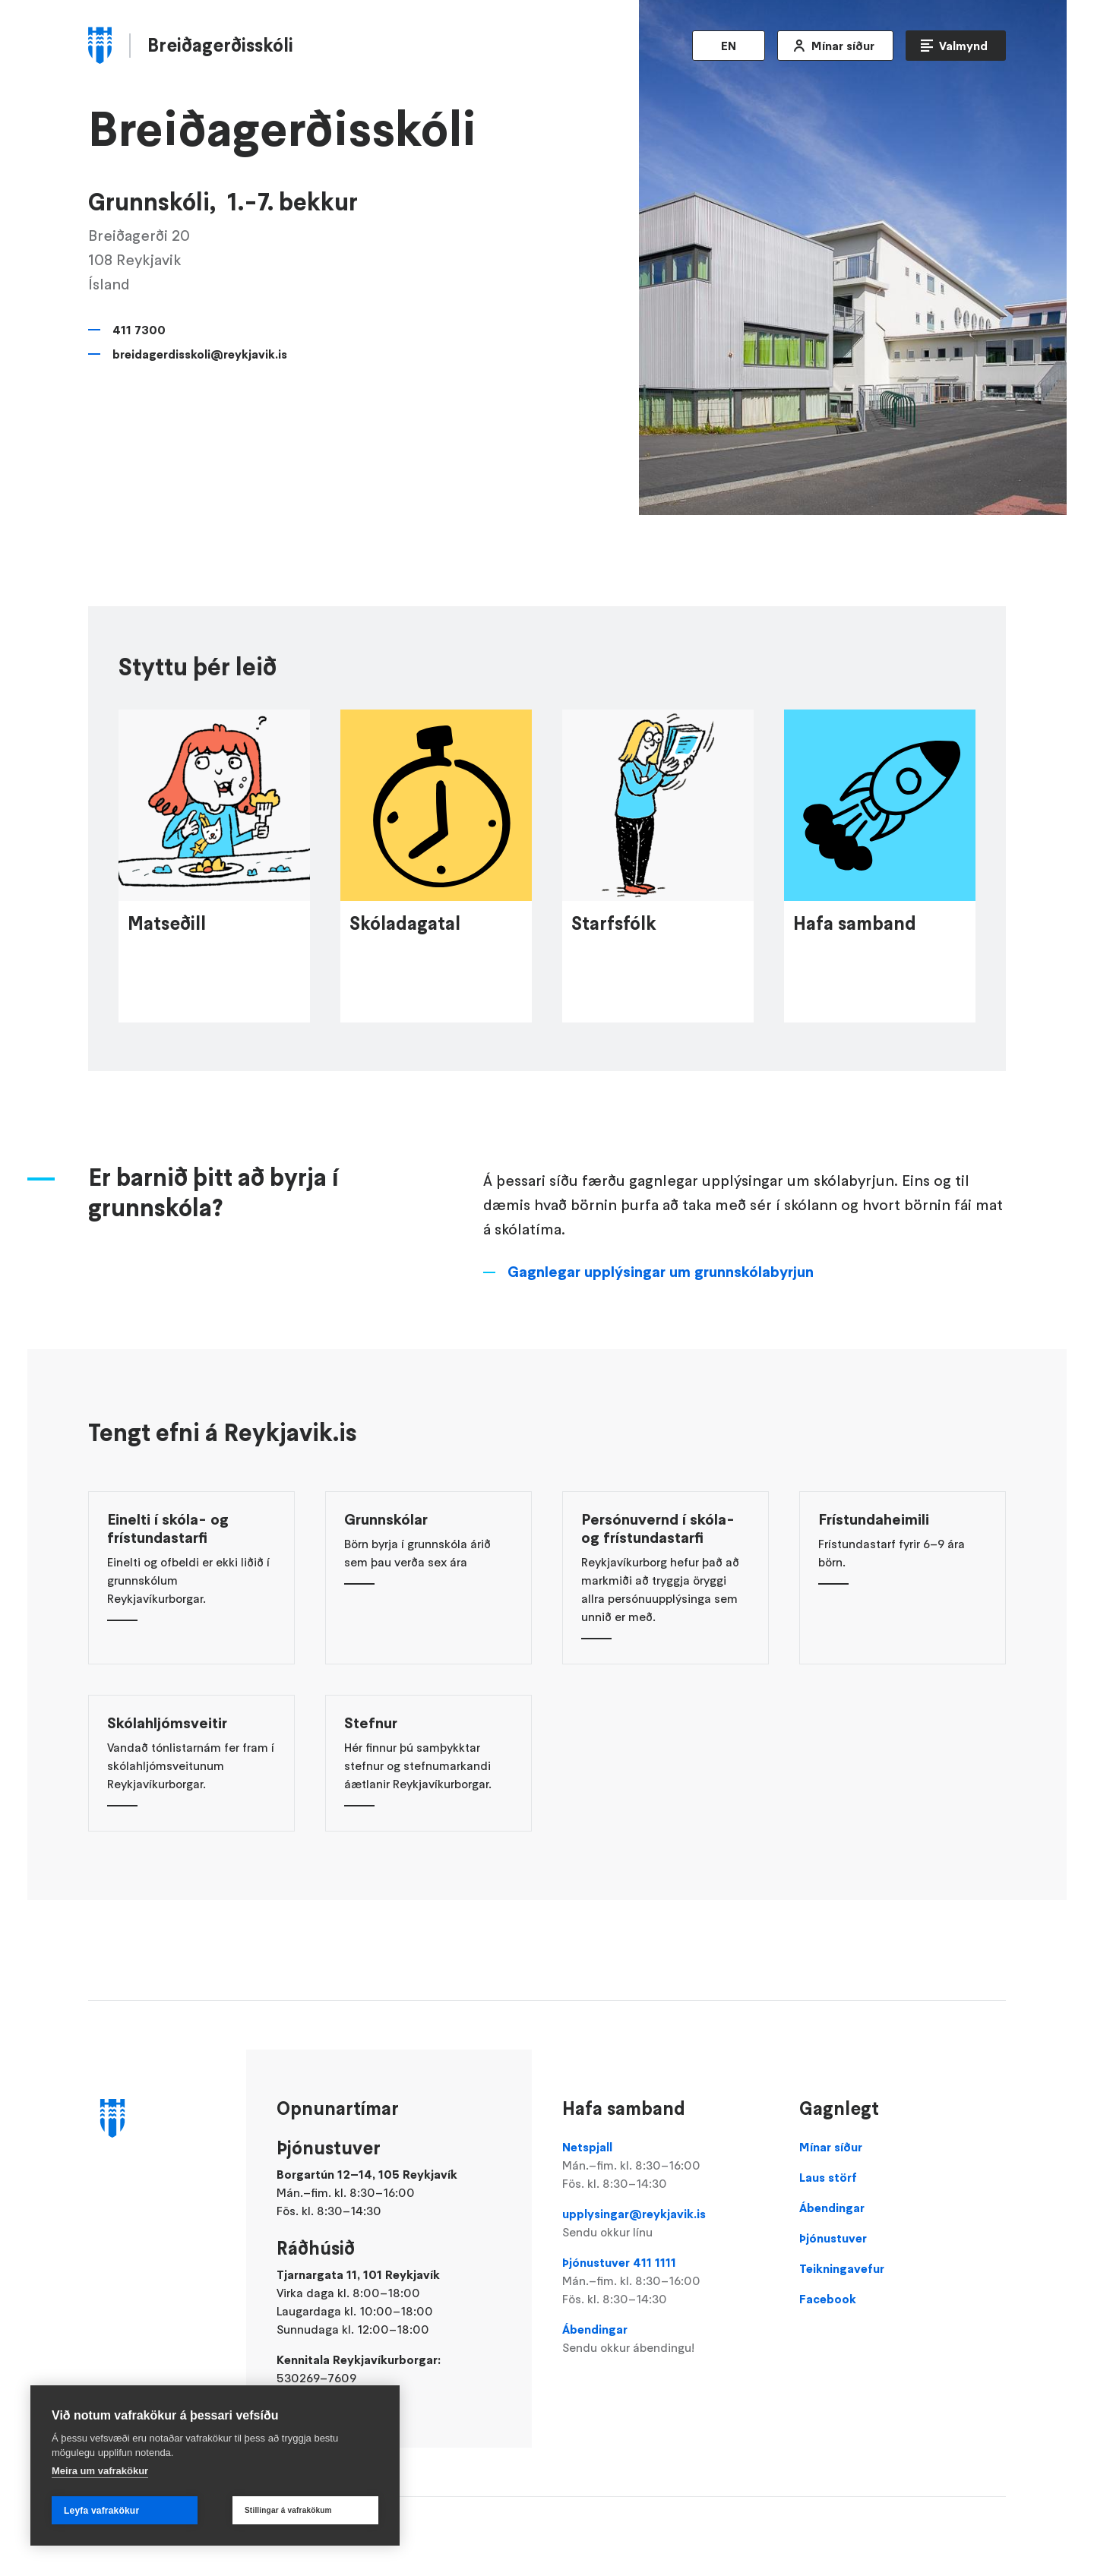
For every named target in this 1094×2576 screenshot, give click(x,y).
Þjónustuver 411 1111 (665, 2281)
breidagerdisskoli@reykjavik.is (199, 354)
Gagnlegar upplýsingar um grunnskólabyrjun (660, 1306)
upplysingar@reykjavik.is (665, 2223)
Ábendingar (665, 2339)
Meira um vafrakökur (100, 2470)
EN (728, 45)
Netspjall (665, 2165)
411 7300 (139, 329)
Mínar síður (842, 45)
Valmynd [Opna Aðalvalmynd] (963, 45)
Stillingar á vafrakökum (288, 2510)
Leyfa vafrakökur (101, 2510)
